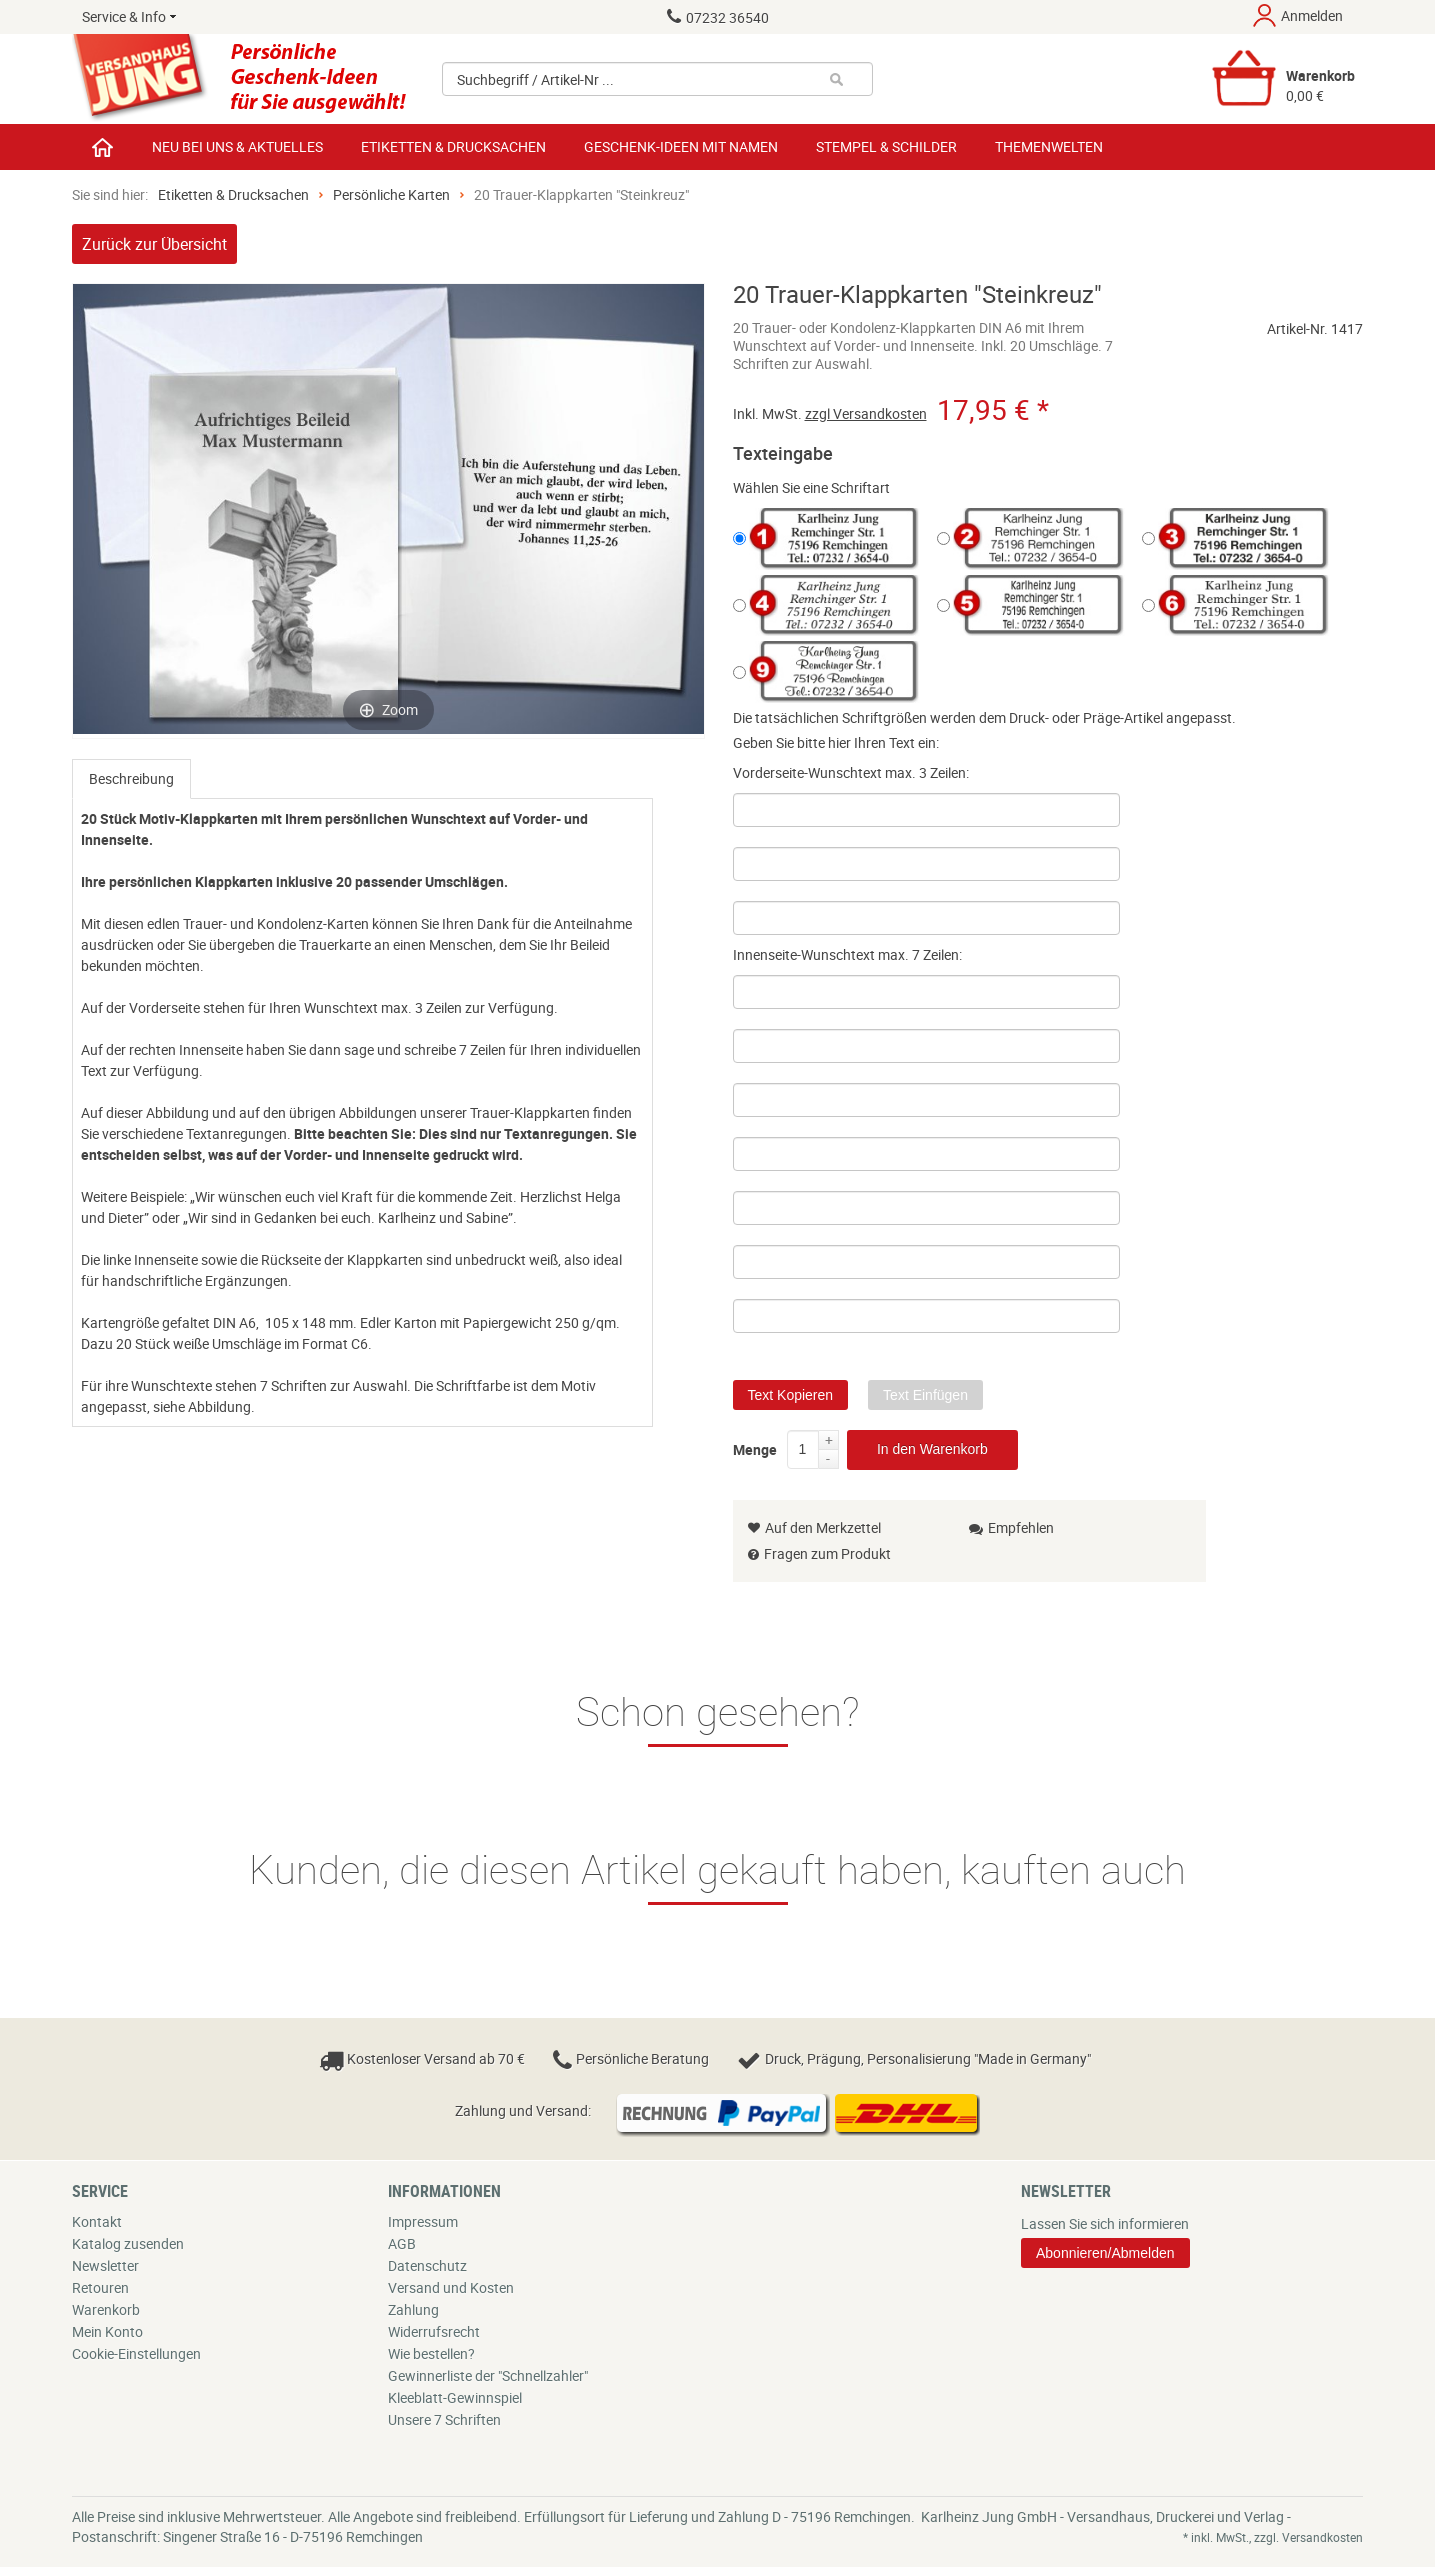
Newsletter (105, 2265)
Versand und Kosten (451, 2287)
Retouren (100, 2287)
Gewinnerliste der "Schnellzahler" (488, 2375)
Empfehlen (1011, 1527)
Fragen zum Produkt (827, 1553)
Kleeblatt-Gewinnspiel (455, 2397)
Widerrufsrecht (434, 2331)
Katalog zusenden (128, 2243)
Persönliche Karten (391, 194)
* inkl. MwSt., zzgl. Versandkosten (1273, 2537)
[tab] (131, 779)
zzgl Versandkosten (866, 413)
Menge (755, 1446)
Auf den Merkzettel (814, 1527)
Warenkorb (106, 2309)
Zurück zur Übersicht (154, 244)
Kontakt (97, 2221)
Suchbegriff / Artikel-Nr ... (535, 79)
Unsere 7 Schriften (444, 2419)
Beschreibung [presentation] (131, 778)
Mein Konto (107, 2331)
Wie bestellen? (431, 2353)
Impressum (423, 2221)
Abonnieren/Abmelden (1105, 2253)
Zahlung (413, 2309)
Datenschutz (427, 2265)
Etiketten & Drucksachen (233, 194)
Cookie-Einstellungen (136, 2353)
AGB (402, 2243)
